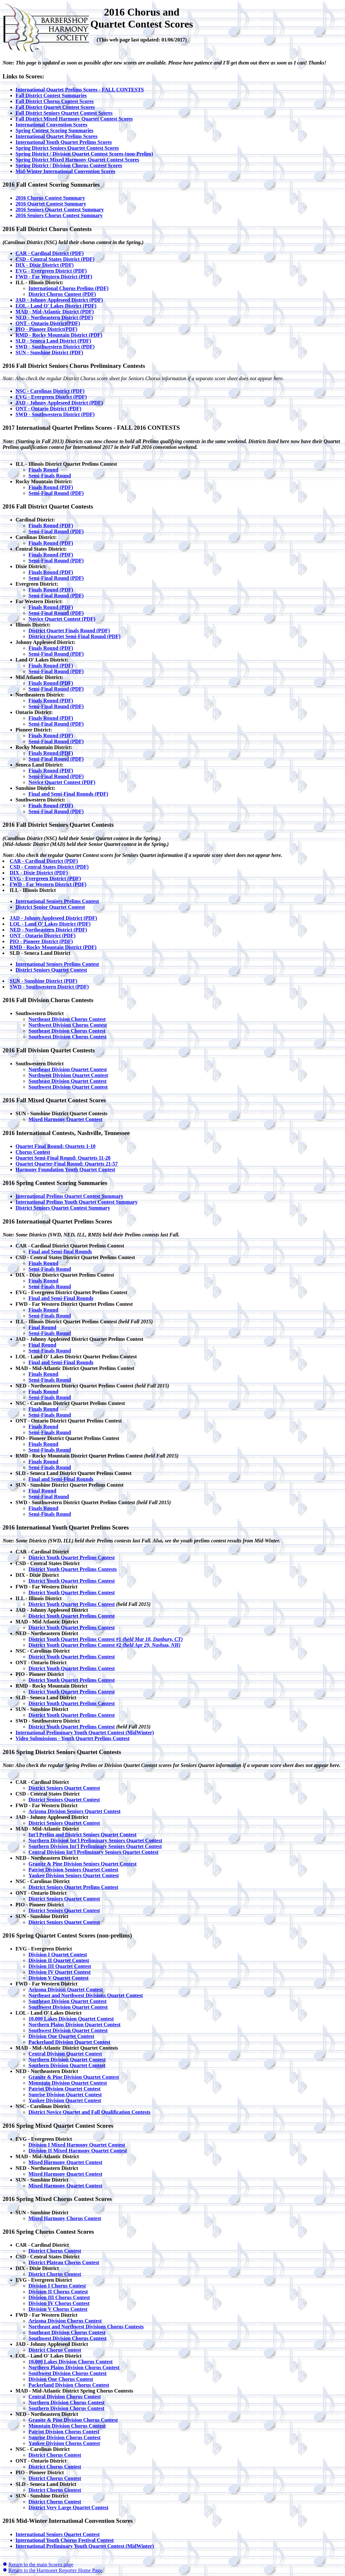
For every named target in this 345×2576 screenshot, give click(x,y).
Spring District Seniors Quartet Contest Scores (67, 148)
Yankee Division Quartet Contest (64, 2100)
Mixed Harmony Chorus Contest (64, 2218)
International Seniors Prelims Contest (57, 901)
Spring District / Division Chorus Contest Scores (69, 165)
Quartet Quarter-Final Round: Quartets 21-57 (67, 1163)
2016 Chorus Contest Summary (50, 198)
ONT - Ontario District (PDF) (48, 408)
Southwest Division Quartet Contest (68, 1087)
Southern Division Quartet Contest (67, 2065)
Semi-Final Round (48, 1496)
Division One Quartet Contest (61, 2036)
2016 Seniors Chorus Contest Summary (59, 215)
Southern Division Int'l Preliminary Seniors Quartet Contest (95, 1846)
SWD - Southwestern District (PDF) (55, 346)
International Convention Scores (51, 124)
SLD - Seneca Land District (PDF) (53, 341)
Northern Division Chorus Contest (66, 2402)
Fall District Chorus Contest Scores (55, 101)
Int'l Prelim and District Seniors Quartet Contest (82, 1834)
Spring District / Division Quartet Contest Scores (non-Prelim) (84, 154)
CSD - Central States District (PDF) (55, 259)
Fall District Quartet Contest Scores (55, 107)
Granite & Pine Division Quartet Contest (73, 2077)
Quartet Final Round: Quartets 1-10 (55, 1146)
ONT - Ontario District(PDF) (48, 323)
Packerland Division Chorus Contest (68, 2385)
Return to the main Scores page (40, 2564)
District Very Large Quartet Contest (68, 2507)
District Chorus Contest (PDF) (62, 294)
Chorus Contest (33, 1152)
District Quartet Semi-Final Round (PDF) (74, 636)
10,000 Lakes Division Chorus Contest (70, 2361)
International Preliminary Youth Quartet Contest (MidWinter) (85, 1732)
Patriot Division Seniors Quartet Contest (73, 1869)
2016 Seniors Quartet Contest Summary (60, 209)
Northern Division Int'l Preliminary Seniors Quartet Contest (95, 1840)
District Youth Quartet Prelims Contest (71, 1557)
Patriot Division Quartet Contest (64, 2088)
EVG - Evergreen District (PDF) (51, 271)
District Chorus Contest (54, 2251)
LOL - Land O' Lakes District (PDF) (56, 306)
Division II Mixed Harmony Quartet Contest (77, 2150)
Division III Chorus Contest (59, 2297)
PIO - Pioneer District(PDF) (46, 329)
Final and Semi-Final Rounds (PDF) (68, 794)
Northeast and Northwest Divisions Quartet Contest (85, 1995)
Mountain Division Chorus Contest (67, 2426)
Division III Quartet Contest (59, 1966)
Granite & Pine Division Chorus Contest (73, 2420)
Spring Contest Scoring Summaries (54, 130)
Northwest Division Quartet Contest (68, 1075)
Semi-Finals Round (49, 475)
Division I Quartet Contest (57, 1954)
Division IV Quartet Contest (59, 1972)
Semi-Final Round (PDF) (56, 493)
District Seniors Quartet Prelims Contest (73, 1887)
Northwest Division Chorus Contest (67, 1025)
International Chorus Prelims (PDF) (68, 288)
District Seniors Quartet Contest (51, 970)
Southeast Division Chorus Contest (67, 1031)
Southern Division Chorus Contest (66, 2408)
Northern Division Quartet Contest (67, 2059)
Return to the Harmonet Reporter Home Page (55, 2570)
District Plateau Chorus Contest (63, 2262)
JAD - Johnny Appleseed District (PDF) (59, 300)
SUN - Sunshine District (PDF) (49, 352)
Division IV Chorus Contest (59, 2303)
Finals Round (43, 470)
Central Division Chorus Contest (64, 2396)
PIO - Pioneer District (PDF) (41, 941)
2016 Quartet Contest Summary (51, 203)
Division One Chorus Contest (60, 2379)
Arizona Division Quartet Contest (65, 1989)
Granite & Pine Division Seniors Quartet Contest (82, 1864)
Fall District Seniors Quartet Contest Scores (64, 113)
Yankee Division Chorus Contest (64, 2443)
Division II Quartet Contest (58, 1960)
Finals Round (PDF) (50, 487)
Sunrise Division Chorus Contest (64, 2437)
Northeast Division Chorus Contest (67, 1019)
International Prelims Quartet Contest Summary (69, 1196)
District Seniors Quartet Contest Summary (63, 1208)
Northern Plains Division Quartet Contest (74, 2024)
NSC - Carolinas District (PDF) (50, 391)
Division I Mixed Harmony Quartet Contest (76, 2145)
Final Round (42, 1327)
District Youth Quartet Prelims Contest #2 (104, 1645)
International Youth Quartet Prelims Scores (64, 142)
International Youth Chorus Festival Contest (65, 2540)
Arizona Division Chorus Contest (65, 2321)
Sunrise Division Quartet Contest (65, 2094)
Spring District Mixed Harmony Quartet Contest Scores (77, 159)
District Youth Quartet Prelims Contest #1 (105, 1639)
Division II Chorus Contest (58, 2291)
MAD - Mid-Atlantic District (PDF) (55, 311)
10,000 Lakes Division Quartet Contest (71, 2018)
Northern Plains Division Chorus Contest (73, 2367)
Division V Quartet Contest (58, 1978)
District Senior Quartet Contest (50, 907)
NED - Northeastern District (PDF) (54, 317)
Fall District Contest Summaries (51, 95)
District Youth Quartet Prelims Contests (72, 1569)
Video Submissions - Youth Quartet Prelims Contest (72, 1738)
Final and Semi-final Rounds (60, 1251)
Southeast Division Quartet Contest (67, 1081)
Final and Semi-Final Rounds (61, 1298)
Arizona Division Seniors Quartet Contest (74, 1811)
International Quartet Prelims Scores (56, 136)
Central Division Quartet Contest (65, 2053)
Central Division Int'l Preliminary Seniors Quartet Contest (93, 1852)
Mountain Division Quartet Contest (67, 2083)
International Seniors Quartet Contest (58, 2534)
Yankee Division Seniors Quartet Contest (73, 1875)
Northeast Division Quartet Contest (67, 1069)
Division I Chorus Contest (57, 2286)
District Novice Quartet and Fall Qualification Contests (89, 2112)
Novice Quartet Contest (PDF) (61, 619)
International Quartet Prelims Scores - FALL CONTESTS (80, 89)
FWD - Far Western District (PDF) (54, 276)
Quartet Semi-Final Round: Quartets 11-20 (63, 1158)
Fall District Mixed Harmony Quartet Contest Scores (74, 119)
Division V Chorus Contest (57, 2309)
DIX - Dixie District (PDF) (45, 265)
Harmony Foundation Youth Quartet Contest (65, 1169)
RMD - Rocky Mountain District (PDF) (59, 335)
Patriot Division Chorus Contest (63, 2431)
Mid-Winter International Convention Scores (65, 171)
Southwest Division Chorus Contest (67, 1036)
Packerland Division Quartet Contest (69, 2042)
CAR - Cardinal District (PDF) (50, 253)
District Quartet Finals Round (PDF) (69, 630)
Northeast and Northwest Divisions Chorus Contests (86, 2326)
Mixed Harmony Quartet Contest (65, 1119)
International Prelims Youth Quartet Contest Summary (77, 1202)
